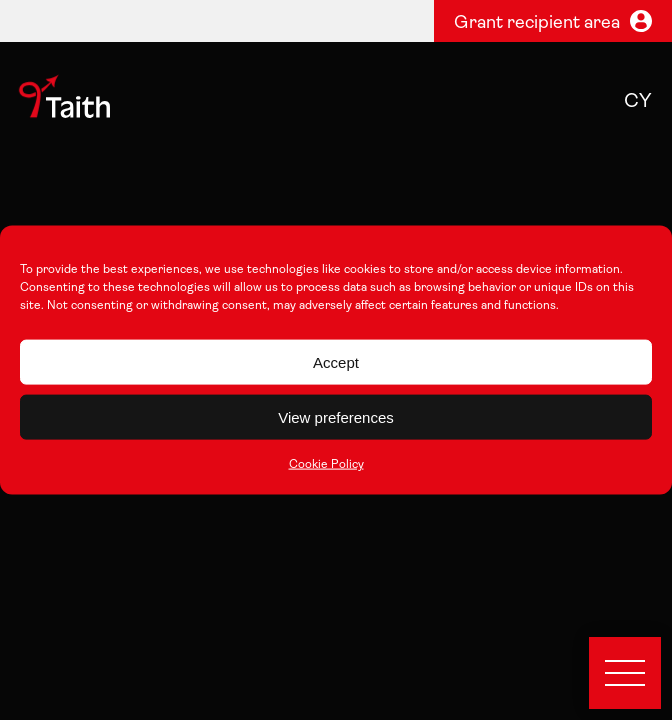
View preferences (336, 416)
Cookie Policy (326, 465)
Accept (336, 361)
